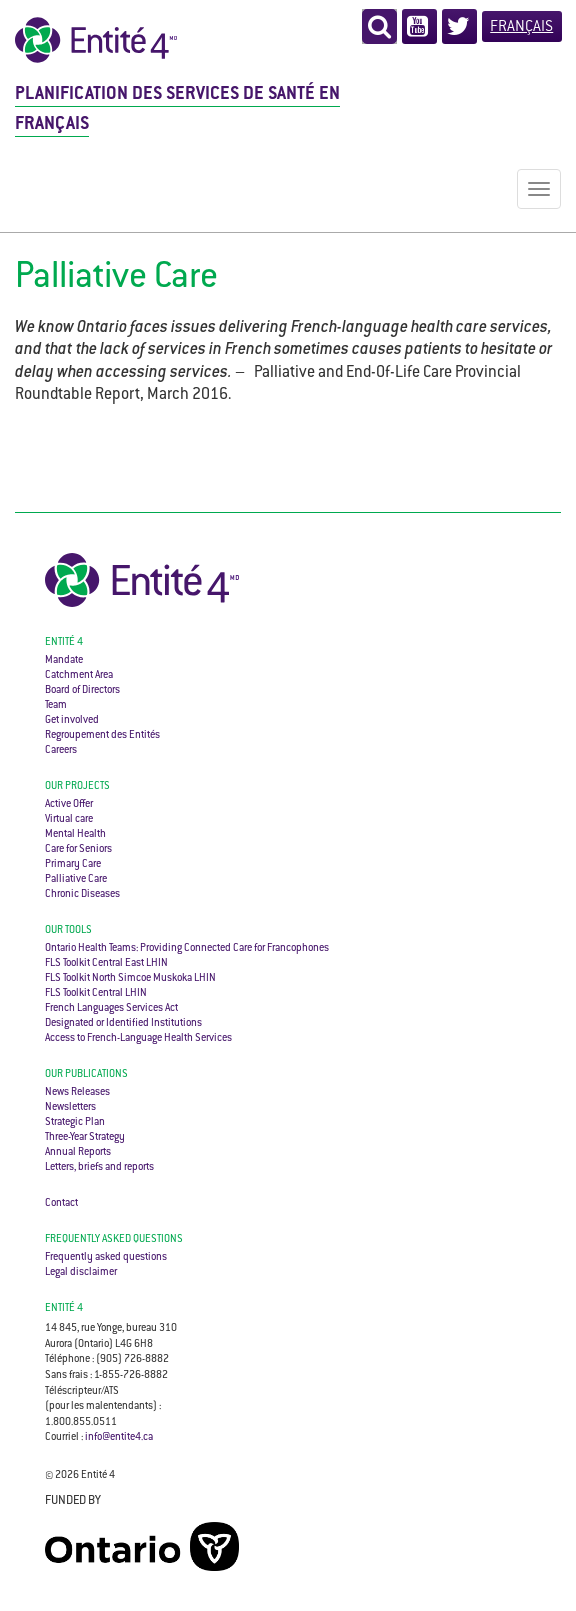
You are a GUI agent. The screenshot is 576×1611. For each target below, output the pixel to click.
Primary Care (73, 864)
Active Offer (69, 804)
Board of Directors (82, 690)
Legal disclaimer (81, 1272)
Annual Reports (78, 1152)
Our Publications (86, 1074)
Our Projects (77, 786)
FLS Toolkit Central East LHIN (106, 963)
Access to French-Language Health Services (138, 1038)
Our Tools (68, 930)
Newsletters (70, 1107)
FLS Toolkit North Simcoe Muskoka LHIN (130, 978)
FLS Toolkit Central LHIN (96, 993)
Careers (61, 750)
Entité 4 (64, 642)
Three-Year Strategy (85, 1137)
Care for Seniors (78, 849)
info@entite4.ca (119, 1437)
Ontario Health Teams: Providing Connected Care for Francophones (187, 948)
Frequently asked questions (114, 1239)
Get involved (72, 720)
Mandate (64, 660)
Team (56, 705)
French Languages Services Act (111, 1008)
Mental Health (75, 834)
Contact (61, 1203)
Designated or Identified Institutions (123, 1023)
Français (521, 27)
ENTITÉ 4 (64, 1308)
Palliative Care (76, 879)
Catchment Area (79, 675)
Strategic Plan (75, 1122)
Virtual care (69, 819)
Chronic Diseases (82, 894)
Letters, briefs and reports (99, 1167)
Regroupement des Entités (102, 735)
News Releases (77, 1092)
